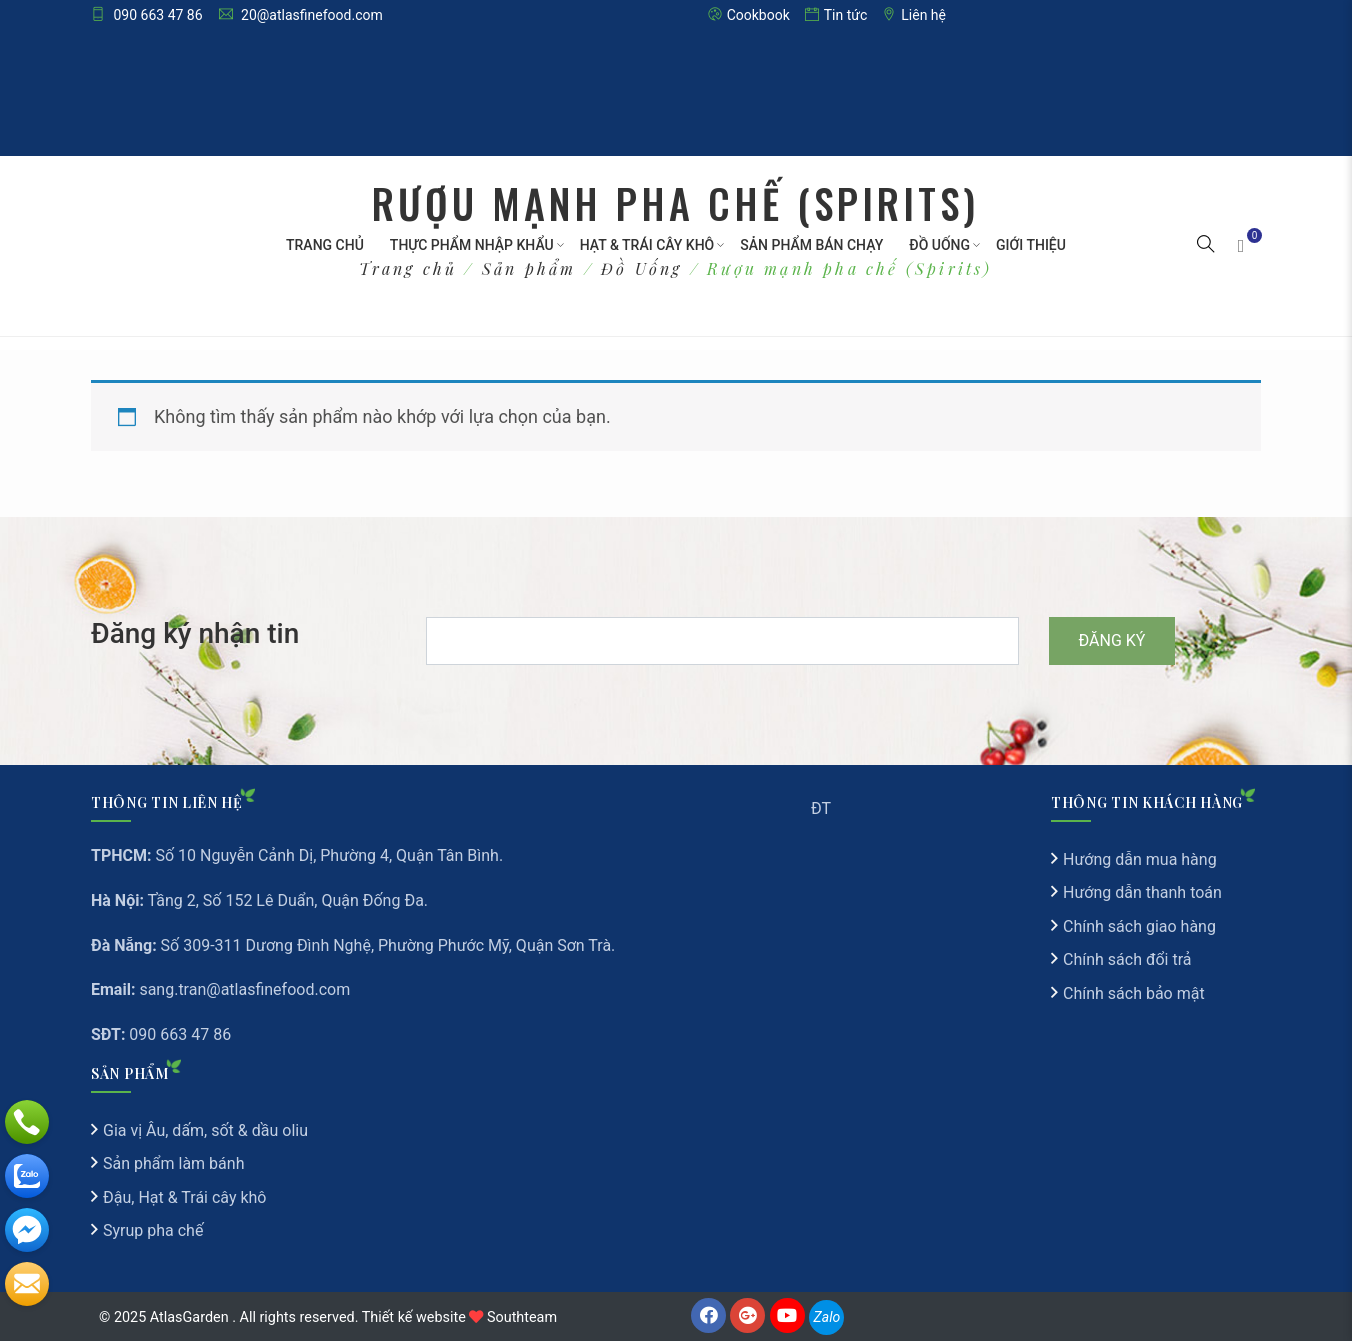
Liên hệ (914, 15)
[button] (1206, 246)
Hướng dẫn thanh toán (1142, 892)
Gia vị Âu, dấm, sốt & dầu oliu (205, 1130)
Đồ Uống (939, 245)
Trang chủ (325, 245)
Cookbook (749, 15)
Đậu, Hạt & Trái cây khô (184, 1197)
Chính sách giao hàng (1139, 926)
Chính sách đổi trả (1127, 959)
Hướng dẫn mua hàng (1140, 859)
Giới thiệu (1031, 245)
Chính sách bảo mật (1134, 993)
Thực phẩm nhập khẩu (472, 245)
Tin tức (836, 15)
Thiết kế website (414, 1317)
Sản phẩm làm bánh (173, 1163)
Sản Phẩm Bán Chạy (811, 245)
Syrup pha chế (153, 1230)
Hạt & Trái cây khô (647, 245)
